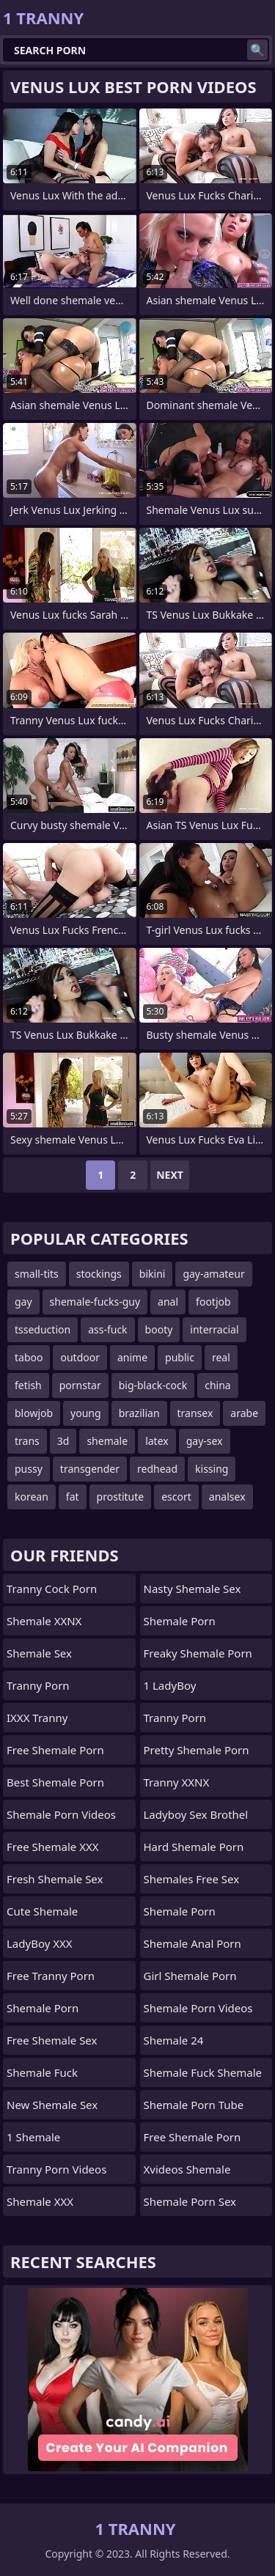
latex (157, 1441)
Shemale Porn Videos (61, 1814)
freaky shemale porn (198, 1653)
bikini (152, 1274)
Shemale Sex (39, 1653)
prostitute (120, 1497)
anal (168, 1302)
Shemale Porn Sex (190, 2201)
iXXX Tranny (37, 1717)
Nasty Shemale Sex (192, 1588)
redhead (157, 1469)
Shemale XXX (40, 2201)
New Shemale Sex (52, 2104)
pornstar (80, 1385)
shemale (107, 1441)
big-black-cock (153, 1385)
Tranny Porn (38, 1685)
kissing (211, 1469)
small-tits (37, 1274)
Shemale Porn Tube (194, 2104)
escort (176, 1497)
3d (63, 1441)
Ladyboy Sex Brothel (196, 1814)
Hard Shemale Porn (194, 1846)
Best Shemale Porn (55, 1782)
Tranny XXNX (177, 1782)
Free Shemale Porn (55, 1750)
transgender (90, 1469)
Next (169, 1175)
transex (195, 1413)
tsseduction (42, 1329)
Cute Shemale (42, 1911)
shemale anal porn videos (192, 1947)
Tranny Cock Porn (52, 1588)
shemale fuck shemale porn (203, 2076)
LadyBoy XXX (40, 1943)
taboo (29, 1357)
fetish (28, 1385)
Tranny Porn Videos (56, 2169)
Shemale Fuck (42, 2072)
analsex (227, 1497)
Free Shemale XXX (53, 1846)
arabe (244, 1413)
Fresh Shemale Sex (55, 1879)
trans (27, 1441)
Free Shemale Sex (52, 2040)
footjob (213, 1302)
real (221, 1357)
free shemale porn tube (192, 2141)
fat (72, 1497)
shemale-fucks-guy (95, 1302)
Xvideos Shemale (187, 2169)
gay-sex (204, 1441)
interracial (214, 1329)
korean (31, 1497)
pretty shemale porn (196, 1750)
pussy (29, 1469)
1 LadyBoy (170, 1685)
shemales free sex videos (192, 1883)
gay (23, 1302)
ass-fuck (107, 1329)
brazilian (139, 1413)
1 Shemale (33, 2137)
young (85, 1413)
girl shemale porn (190, 1975)
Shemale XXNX (44, 1620)
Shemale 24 (174, 2040)
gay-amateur (213, 1274)
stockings (99, 1274)
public (179, 1357)
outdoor (80, 1357)
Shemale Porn (42, 2008)
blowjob (34, 1413)
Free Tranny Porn (51, 1975)
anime (132, 1357)
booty (159, 1329)
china (218, 1385)
